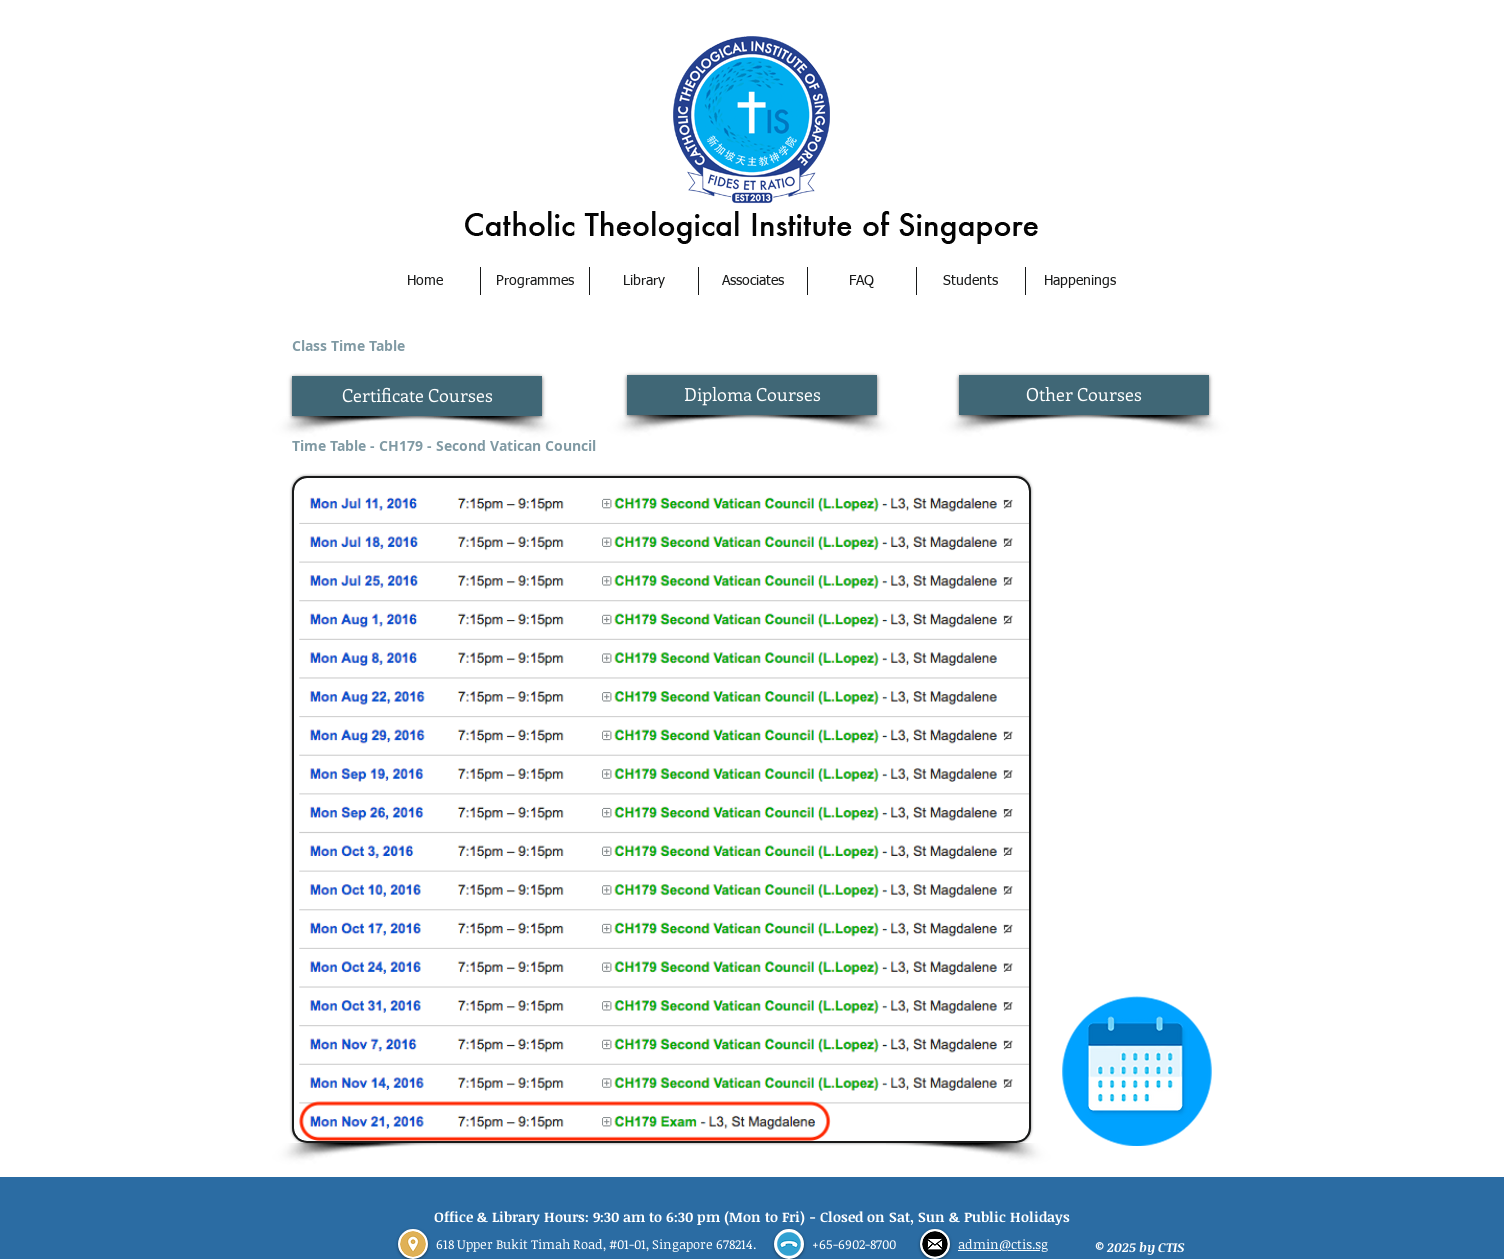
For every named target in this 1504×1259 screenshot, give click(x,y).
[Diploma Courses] (752, 395)
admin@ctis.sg (1003, 1244)
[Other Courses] (1084, 395)
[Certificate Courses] (417, 396)
